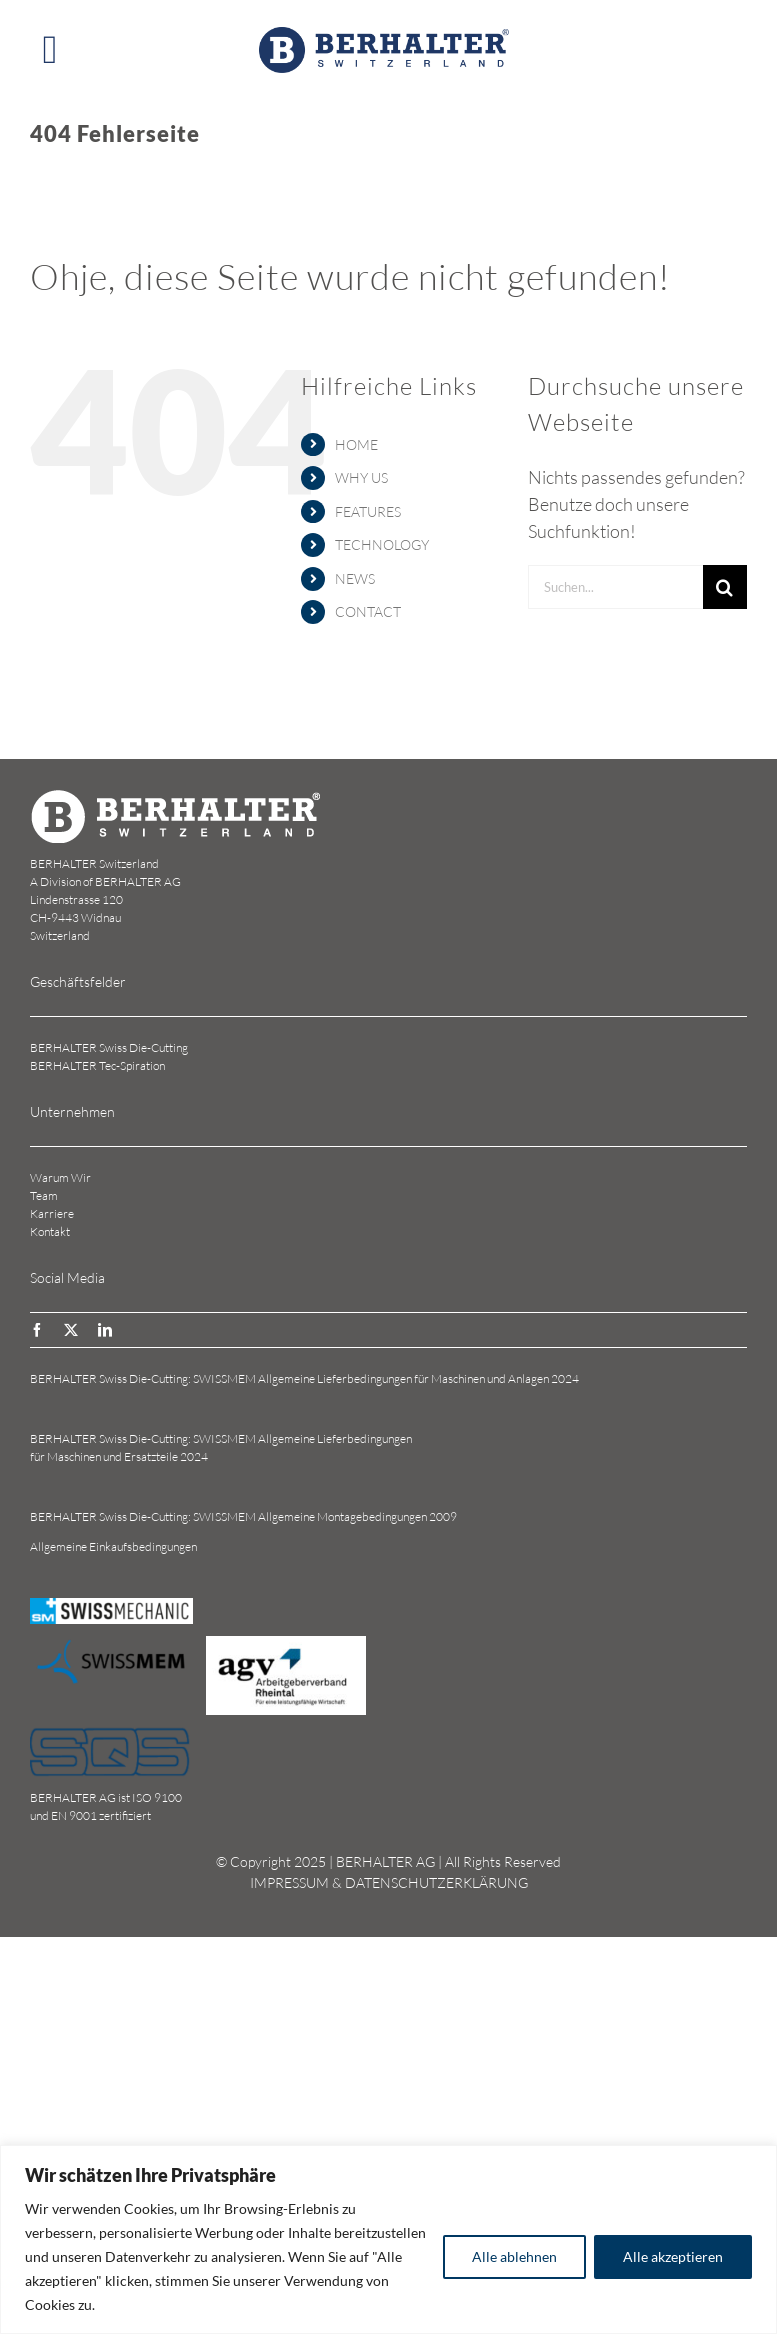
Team (44, 1195)
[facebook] (37, 1330)
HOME (356, 444)
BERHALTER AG (385, 1861)
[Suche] (725, 587)
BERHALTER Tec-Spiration (97, 1065)
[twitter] (71, 1330)
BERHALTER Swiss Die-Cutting (109, 1047)
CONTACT (368, 611)
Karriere (52, 1213)
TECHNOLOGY (382, 544)
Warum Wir (60, 1177)
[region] (388, 2239)
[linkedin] (105, 1330)
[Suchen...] (615, 587)
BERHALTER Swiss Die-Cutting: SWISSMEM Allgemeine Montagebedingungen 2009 (243, 1516)
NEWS (355, 578)
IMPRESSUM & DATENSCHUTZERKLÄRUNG (389, 1882)
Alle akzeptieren (673, 2256)
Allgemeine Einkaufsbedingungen (113, 1546)
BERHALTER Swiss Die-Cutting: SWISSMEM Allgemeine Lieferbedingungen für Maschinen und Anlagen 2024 (304, 1378)
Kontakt (50, 1231)
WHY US (361, 477)
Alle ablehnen (514, 2256)
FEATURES (368, 511)
